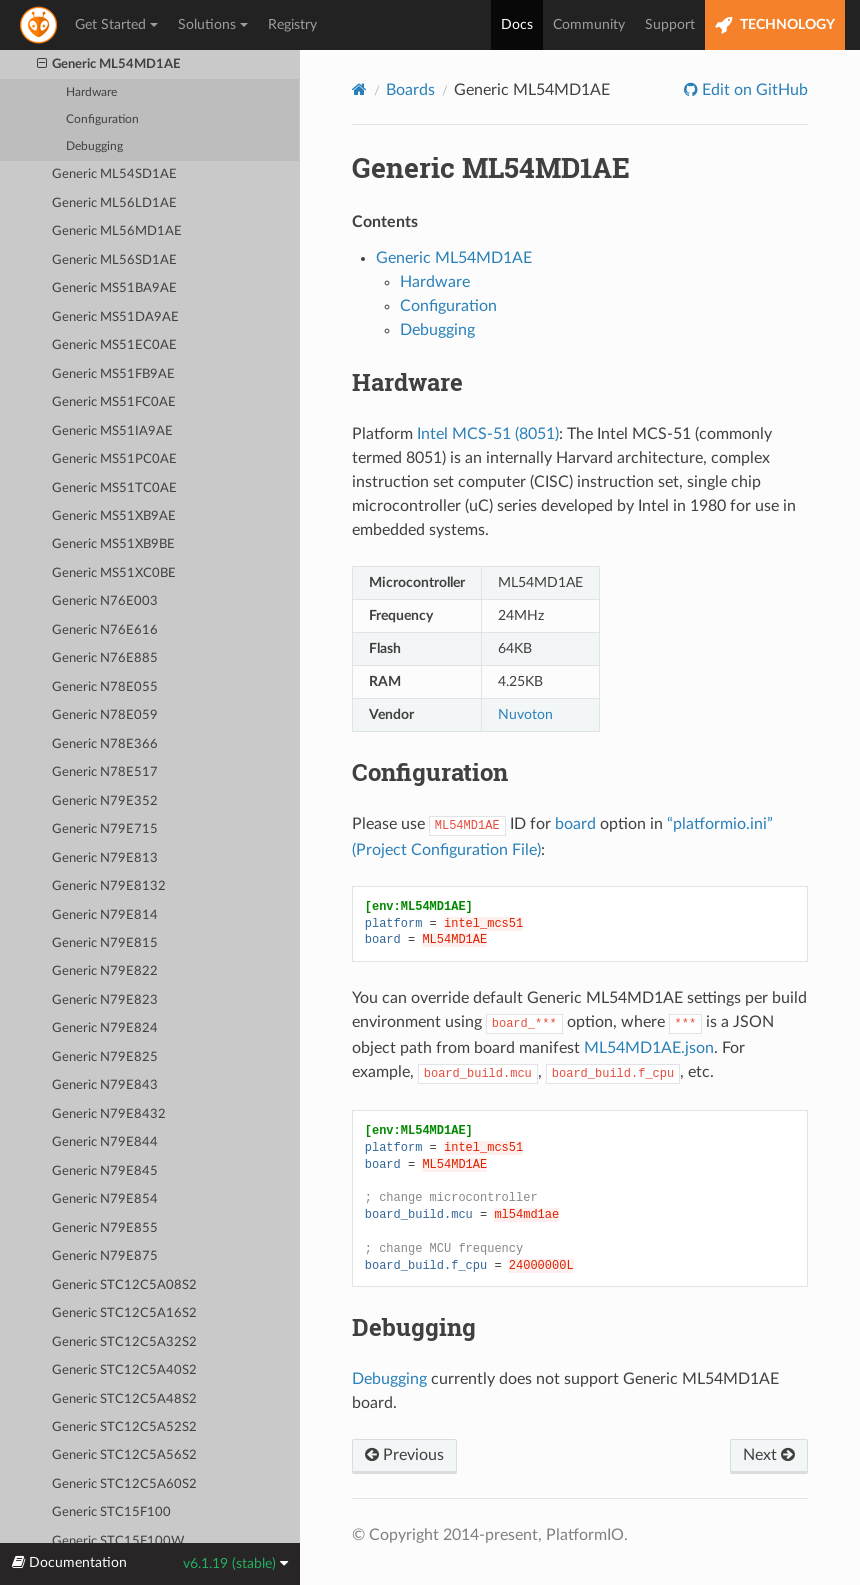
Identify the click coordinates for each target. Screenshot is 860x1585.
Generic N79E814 (105, 915)
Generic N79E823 (105, 1000)
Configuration (102, 119)
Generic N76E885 (105, 658)
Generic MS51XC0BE (114, 573)
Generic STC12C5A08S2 (124, 1285)
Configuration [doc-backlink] (430, 772)
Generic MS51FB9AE (113, 374)
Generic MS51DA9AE (115, 317)
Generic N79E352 (105, 801)
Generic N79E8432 (109, 1114)
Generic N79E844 (105, 1142)
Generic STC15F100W (118, 1541)
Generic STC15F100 (111, 1512)
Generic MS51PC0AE (114, 459)
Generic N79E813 (105, 858)
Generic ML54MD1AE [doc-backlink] (491, 167)
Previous (404, 1455)
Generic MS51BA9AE (114, 288)
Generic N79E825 (105, 1057)
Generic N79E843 (105, 1085)
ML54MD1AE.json (649, 1048)
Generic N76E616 (105, 630)
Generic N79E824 (105, 1028)
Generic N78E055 (105, 687)
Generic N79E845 (105, 1171)
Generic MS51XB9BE (113, 544)
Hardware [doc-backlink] (407, 382)
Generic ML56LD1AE (114, 203)
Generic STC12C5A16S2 (124, 1313)
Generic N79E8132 (109, 886)
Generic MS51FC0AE (114, 402)
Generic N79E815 (105, 943)
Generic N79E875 (105, 1256)
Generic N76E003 (105, 601)
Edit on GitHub (753, 90)
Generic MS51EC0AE (114, 345)
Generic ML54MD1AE (109, 65)
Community (589, 25)
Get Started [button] (116, 25)
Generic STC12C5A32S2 (124, 1342)
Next (769, 1455)
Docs (517, 25)
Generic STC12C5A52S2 (124, 1427)
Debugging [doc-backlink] (414, 1327)
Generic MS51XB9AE (114, 516)
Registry (292, 25)
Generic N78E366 (105, 744)
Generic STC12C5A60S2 (124, 1484)
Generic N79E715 (105, 829)
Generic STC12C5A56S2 (124, 1455)
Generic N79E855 (105, 1228)
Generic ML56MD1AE (117, 231)
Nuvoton (525, 714)
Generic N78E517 (105, 772)
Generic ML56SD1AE (114, 260)
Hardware (91, 92)
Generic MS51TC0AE (114, 488)
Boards (410, 90)
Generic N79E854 (105, 1199)
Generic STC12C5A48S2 (124, 1399)
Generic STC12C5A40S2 (124, 1370)
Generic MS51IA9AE (112, 431)
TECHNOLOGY (775, 25)
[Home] (359, 89)
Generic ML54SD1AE (114, 174)
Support (670, 25)
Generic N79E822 (105, 971)
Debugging (94, 146)
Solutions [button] (213, 25)
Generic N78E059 (105, 715)
